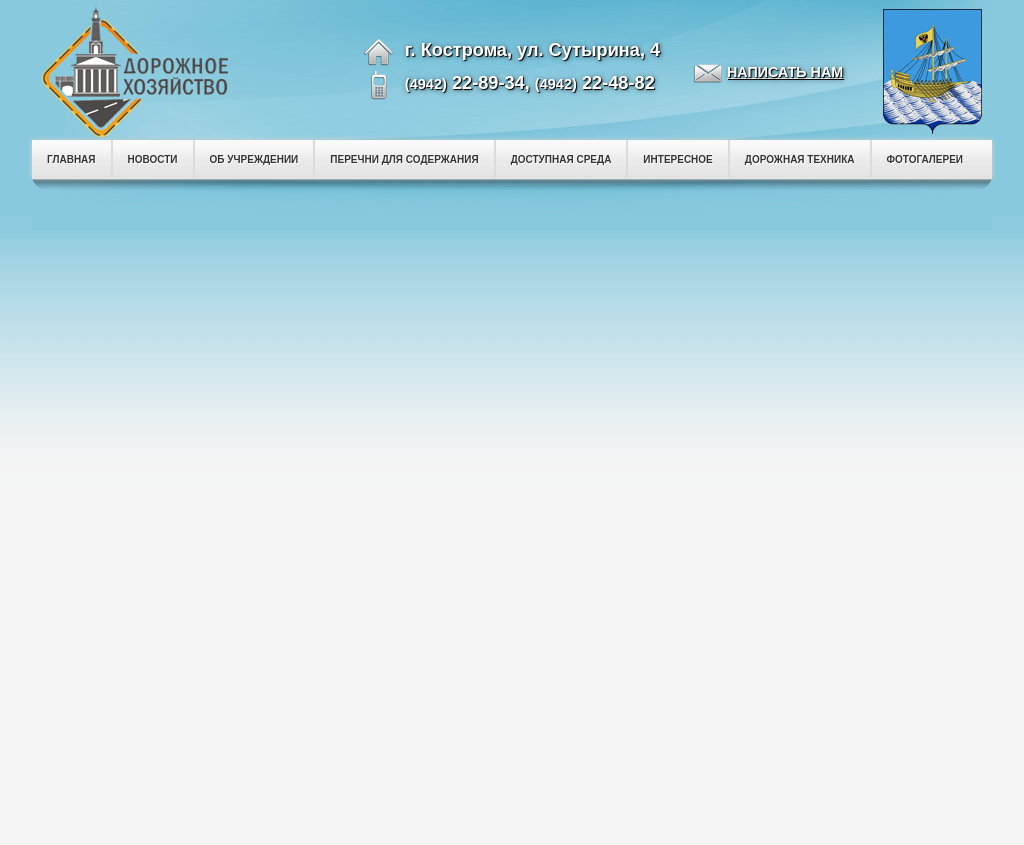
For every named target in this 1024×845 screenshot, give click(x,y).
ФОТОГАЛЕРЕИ (925, 159)
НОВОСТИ (153, 159)
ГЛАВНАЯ (71, 159)
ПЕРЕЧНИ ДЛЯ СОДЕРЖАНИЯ (404, 159)
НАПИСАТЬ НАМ (785, 72)
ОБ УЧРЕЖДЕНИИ (254, 159)
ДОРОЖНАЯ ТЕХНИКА (800, 159)
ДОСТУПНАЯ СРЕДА (561, 159)
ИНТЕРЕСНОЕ (677, 159)
